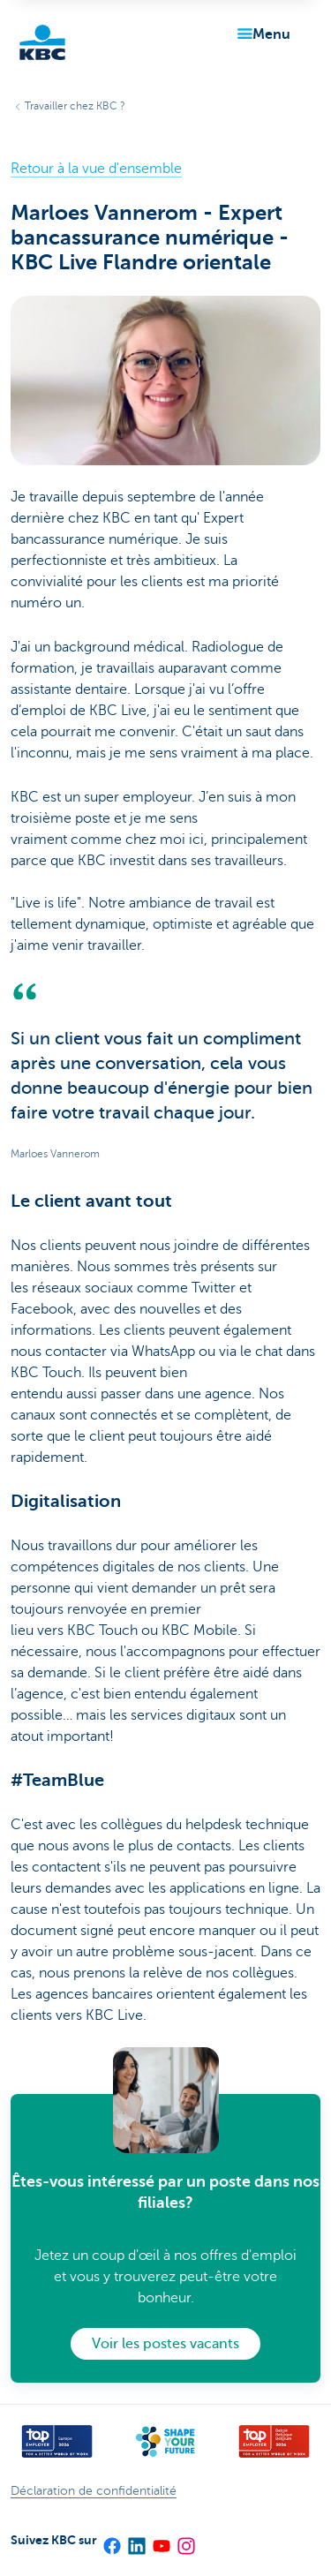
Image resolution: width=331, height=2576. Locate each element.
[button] (260, 34)
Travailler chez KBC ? (75, 106)
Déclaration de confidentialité (94, 2490)
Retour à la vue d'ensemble (96, 169)
